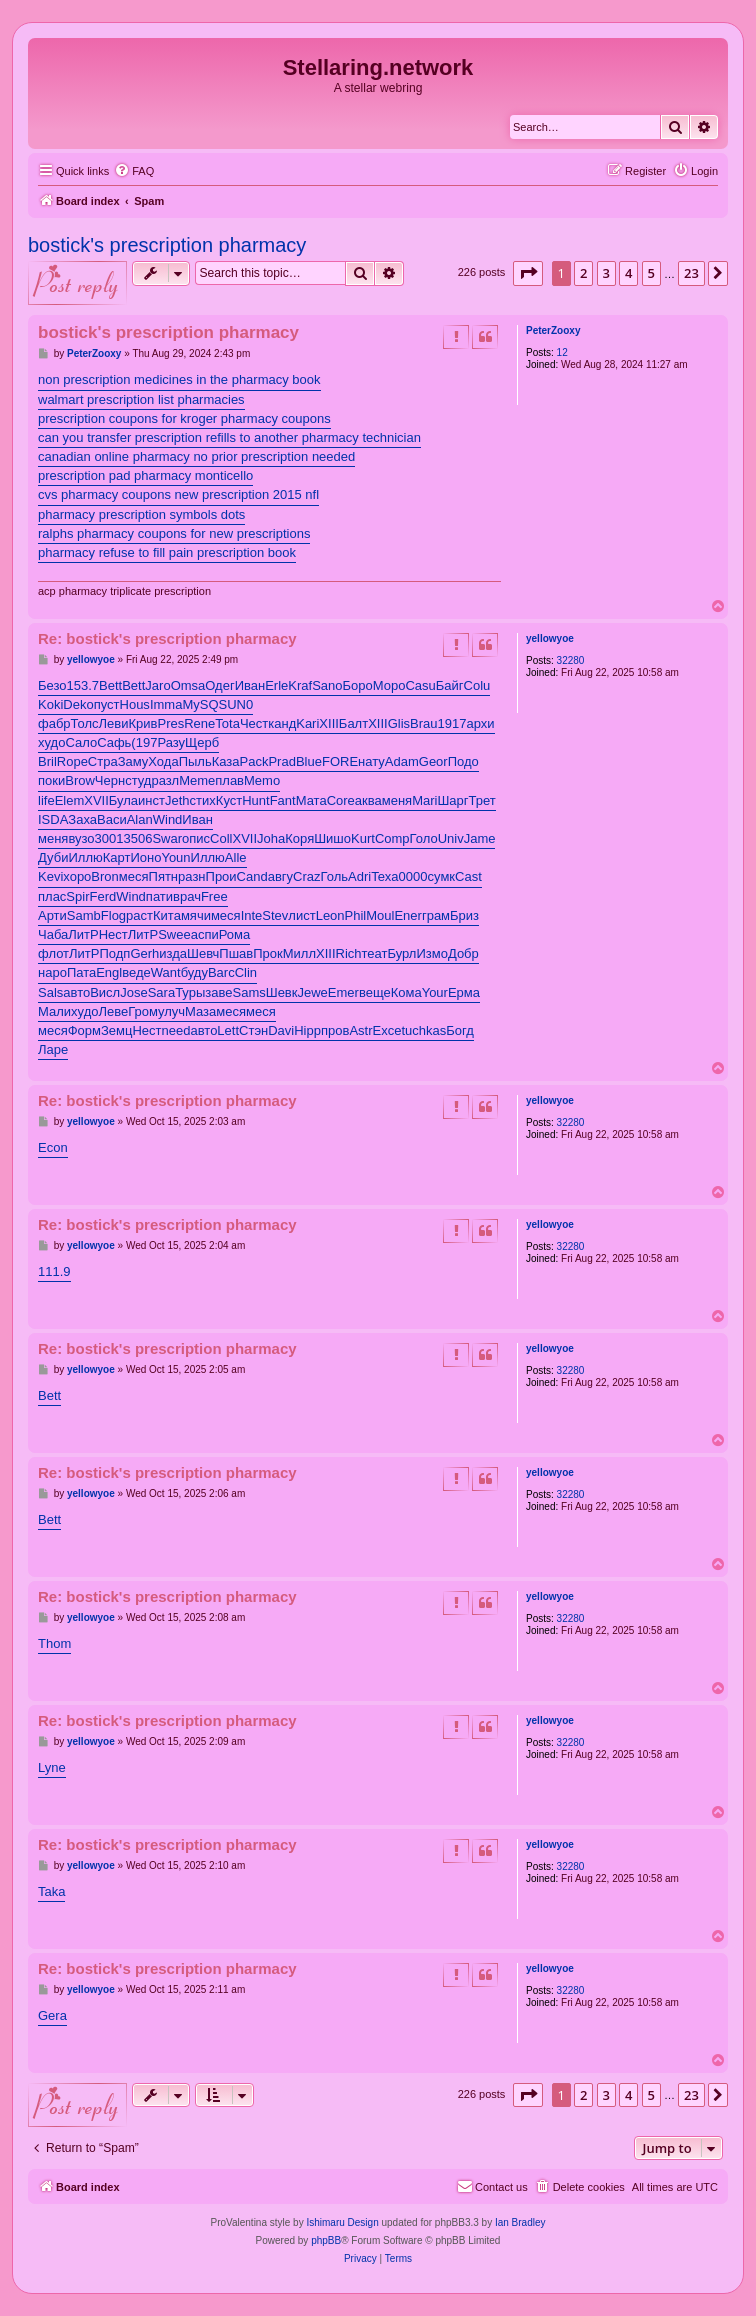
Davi (281, 1030)
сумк (441, 876)
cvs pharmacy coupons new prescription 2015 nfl (178, 494)
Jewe (312, 992)
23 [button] (691, 273)
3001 (109, 838)
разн (191, 876)
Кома (406, 992)
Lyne (52, 1767)
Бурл (401, 953)
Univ (451, 838)
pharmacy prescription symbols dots (141, 514)
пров (335, 1030)
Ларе (53, 1049)
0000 (413, 876)
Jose (133, 992)
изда (173, 953)
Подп (114, 953)
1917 (452, 723)
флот (53, 953)
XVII (96, 800)
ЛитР (83, 934)
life (46, 800)
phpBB (326, 2240)
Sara (161, 992)
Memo (262, 780)
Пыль (195, 761)
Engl (109, 972)
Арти (52, 915)
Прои (221, 876)
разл (165, 780)
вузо (81, 838)
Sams (248, 992)
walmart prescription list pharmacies (141, 399)
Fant (283, 800)
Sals (50, 992)
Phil (356, 915)
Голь (334, 876)
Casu (420, 685)
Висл (105, 992)
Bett (110, 685)
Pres (171, 723)
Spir (77, 896)
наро (52, 972)
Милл (299, 953)
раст (139, 915)
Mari (424, 800)
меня (397, 800)
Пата (81, 972)
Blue (309, 761)
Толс (85, 723)
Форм (84, 1030)
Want (166, 972)
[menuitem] (134, 171)
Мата (311, 800)
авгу (280, 876)
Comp (392, 838)
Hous (135, 704)
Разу (171, 742)
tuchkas (423, 1030)
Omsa (188, 685)
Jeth (177, 800)
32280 (571, 660)
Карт (117, 857)
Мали (54, 1011)
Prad (281, 761)
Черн (110, 780)
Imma (166, 704)
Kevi (50, 876)
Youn (175, 857)
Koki (50, 704)
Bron (104, 876)
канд (282, 723)
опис (196, 838)
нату (371, 761)
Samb (84, 915)
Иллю (85, 857)
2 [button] (583, 273)
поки (51, 780)
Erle (276, 685)
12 (562, 352)
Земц (116, 1030)
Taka (51, 1891)
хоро (77, 876)
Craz (306, 876)
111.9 (54, 1271)
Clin (246, 972)
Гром (143, 1011)
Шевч (203, 953)
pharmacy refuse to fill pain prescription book (167, 552)
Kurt (363, 838)
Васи (112, 819)
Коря (299, 838)
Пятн (164, 876)
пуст (107, 704)
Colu (477, 685)
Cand (252, 876)
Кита (167, 915)
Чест (254, 723)
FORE (340, 761)
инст (151, 800)
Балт (353, 723)
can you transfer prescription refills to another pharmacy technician (229, 437)
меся (134, 876)
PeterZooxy (553, 330)
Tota (227, 723)
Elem (70, 800)
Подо (463, 761)
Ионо (145, 857)
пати (159, 896)
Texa (384, 876)
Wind (168, 819)
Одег (219, 685)
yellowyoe (550, 638)
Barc (221, 972)
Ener (407, 915)
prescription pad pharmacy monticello (145, 475)
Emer (343, 992)
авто (76, 992)
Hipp (307, 1030)
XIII (329, 723)
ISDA (53, 819)
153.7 (83, 685)
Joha (271, 838)
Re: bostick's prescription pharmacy (167, 638)
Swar (167, 838)
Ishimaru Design (342, 2222)
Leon (330, 915)
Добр (463, 953)
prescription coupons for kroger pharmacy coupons (184, 418)
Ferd (102, 896)
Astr (360, 1030)
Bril (47, 761)
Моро (389, 685)
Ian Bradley (520, 2222)
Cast (468, 876)
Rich (349, 953)
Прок (268, 953)
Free (214, 896)
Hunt (255, 800)
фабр (54, 723)
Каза (226, 761)
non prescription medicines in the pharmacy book (179, 379)
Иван (250, 685)
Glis (399, 723)
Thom (54, 1643)
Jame (480, 838)
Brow (80, 780)
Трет (482, 800)
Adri (359, 876)
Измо (431, 953)
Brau (423, 723)
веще (375, 992)
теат (375, 953)
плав (229, 780)
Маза (200, 1011)
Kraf (300, 685)
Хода (163, 761)
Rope (72, 761)
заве (218, 992)
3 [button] (606, 273)
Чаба (53, 934)
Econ (53, 1147)
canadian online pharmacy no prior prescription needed (196, 456)
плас (52, 896)
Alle (236, 857)
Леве (113, 1011)
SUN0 (236, 704)
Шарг (452, 800)
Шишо (332, 838)
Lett (228, 1030)
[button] (528, 273)
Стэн (253, 1030)
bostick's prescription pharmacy (167, 245)
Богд (460, 1030)
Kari (307, 723)
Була (123, 800)
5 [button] (651, 273)
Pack (254, 761)
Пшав (236, 953)
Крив (143, 723)
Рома (235, 934)
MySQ (200, 704)
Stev (275, 915)
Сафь (114, 742)
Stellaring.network (378, 67)
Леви (114, 723)
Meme (197, 780)
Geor (433, 761)
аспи (205, 934)
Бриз (464, 915)
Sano (327, 685)
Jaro (157, 685)
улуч (171, 1011)
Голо (424, 838)
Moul (380, 915)
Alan (140, 819)
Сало (81, 742)
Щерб (202, 742)
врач (187, 896)
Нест (113, 934)
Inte (252, 915)
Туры (190, 992)
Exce (387, 1030)
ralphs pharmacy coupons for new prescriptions (174, 533)
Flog (113, 915)
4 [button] (628, 273)
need (176, 1030)
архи (480, 723)
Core (341, 800)
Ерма (464, 992)
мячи (196, 915)
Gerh (144, 953)
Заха (82, 819)
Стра (103, 761)
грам (436, 915)
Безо (52, 685)
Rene (199, 723)
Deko (78, 704)
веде (136, 972)
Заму (133, 761)
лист (301, 915)
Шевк (282, 992)
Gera (52, 2015)
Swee (174, 934)
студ (138, 780)
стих (203, 800)
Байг (450, 685)
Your (435, 992)
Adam (402, 761)
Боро (358, 685)
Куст (229, 800)
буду (194, 972)
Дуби (53, 857)
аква (368, 800)
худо (51, 742)
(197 (144, 742)
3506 (137, 838)
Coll (221, 838)
